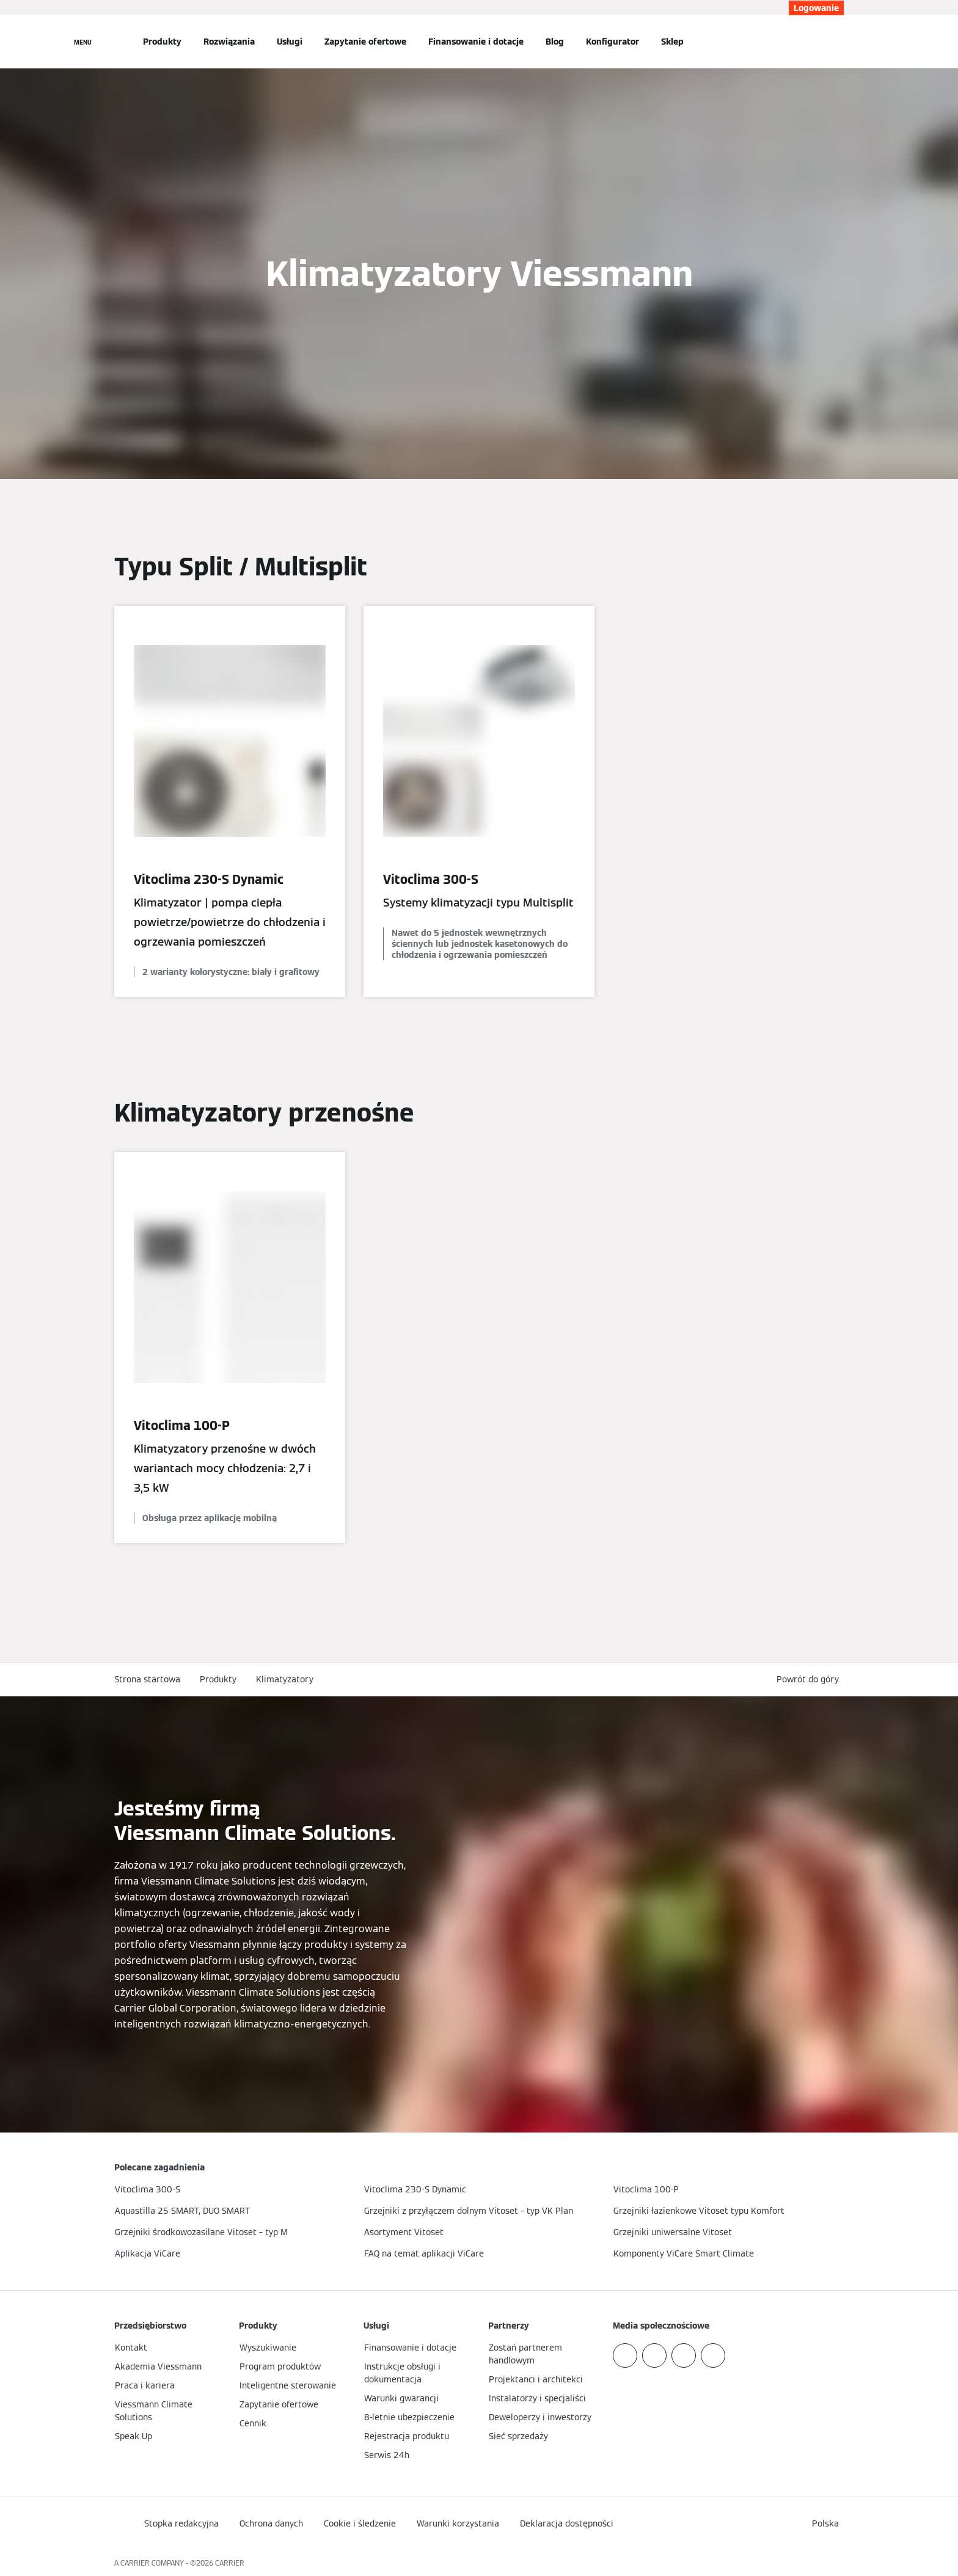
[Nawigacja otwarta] (82, 41)
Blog (555, 41)
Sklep (672, 41)
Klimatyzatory (284, 1679)
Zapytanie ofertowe (365, 41)
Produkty (162, 41)
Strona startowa (147, 1679)
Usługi (289, 41)
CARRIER (229, 2562)
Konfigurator (612, 41)
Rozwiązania (229, 41)
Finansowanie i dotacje (476, 41)
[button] (810, 1679)
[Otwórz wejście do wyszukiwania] (837, 41)
